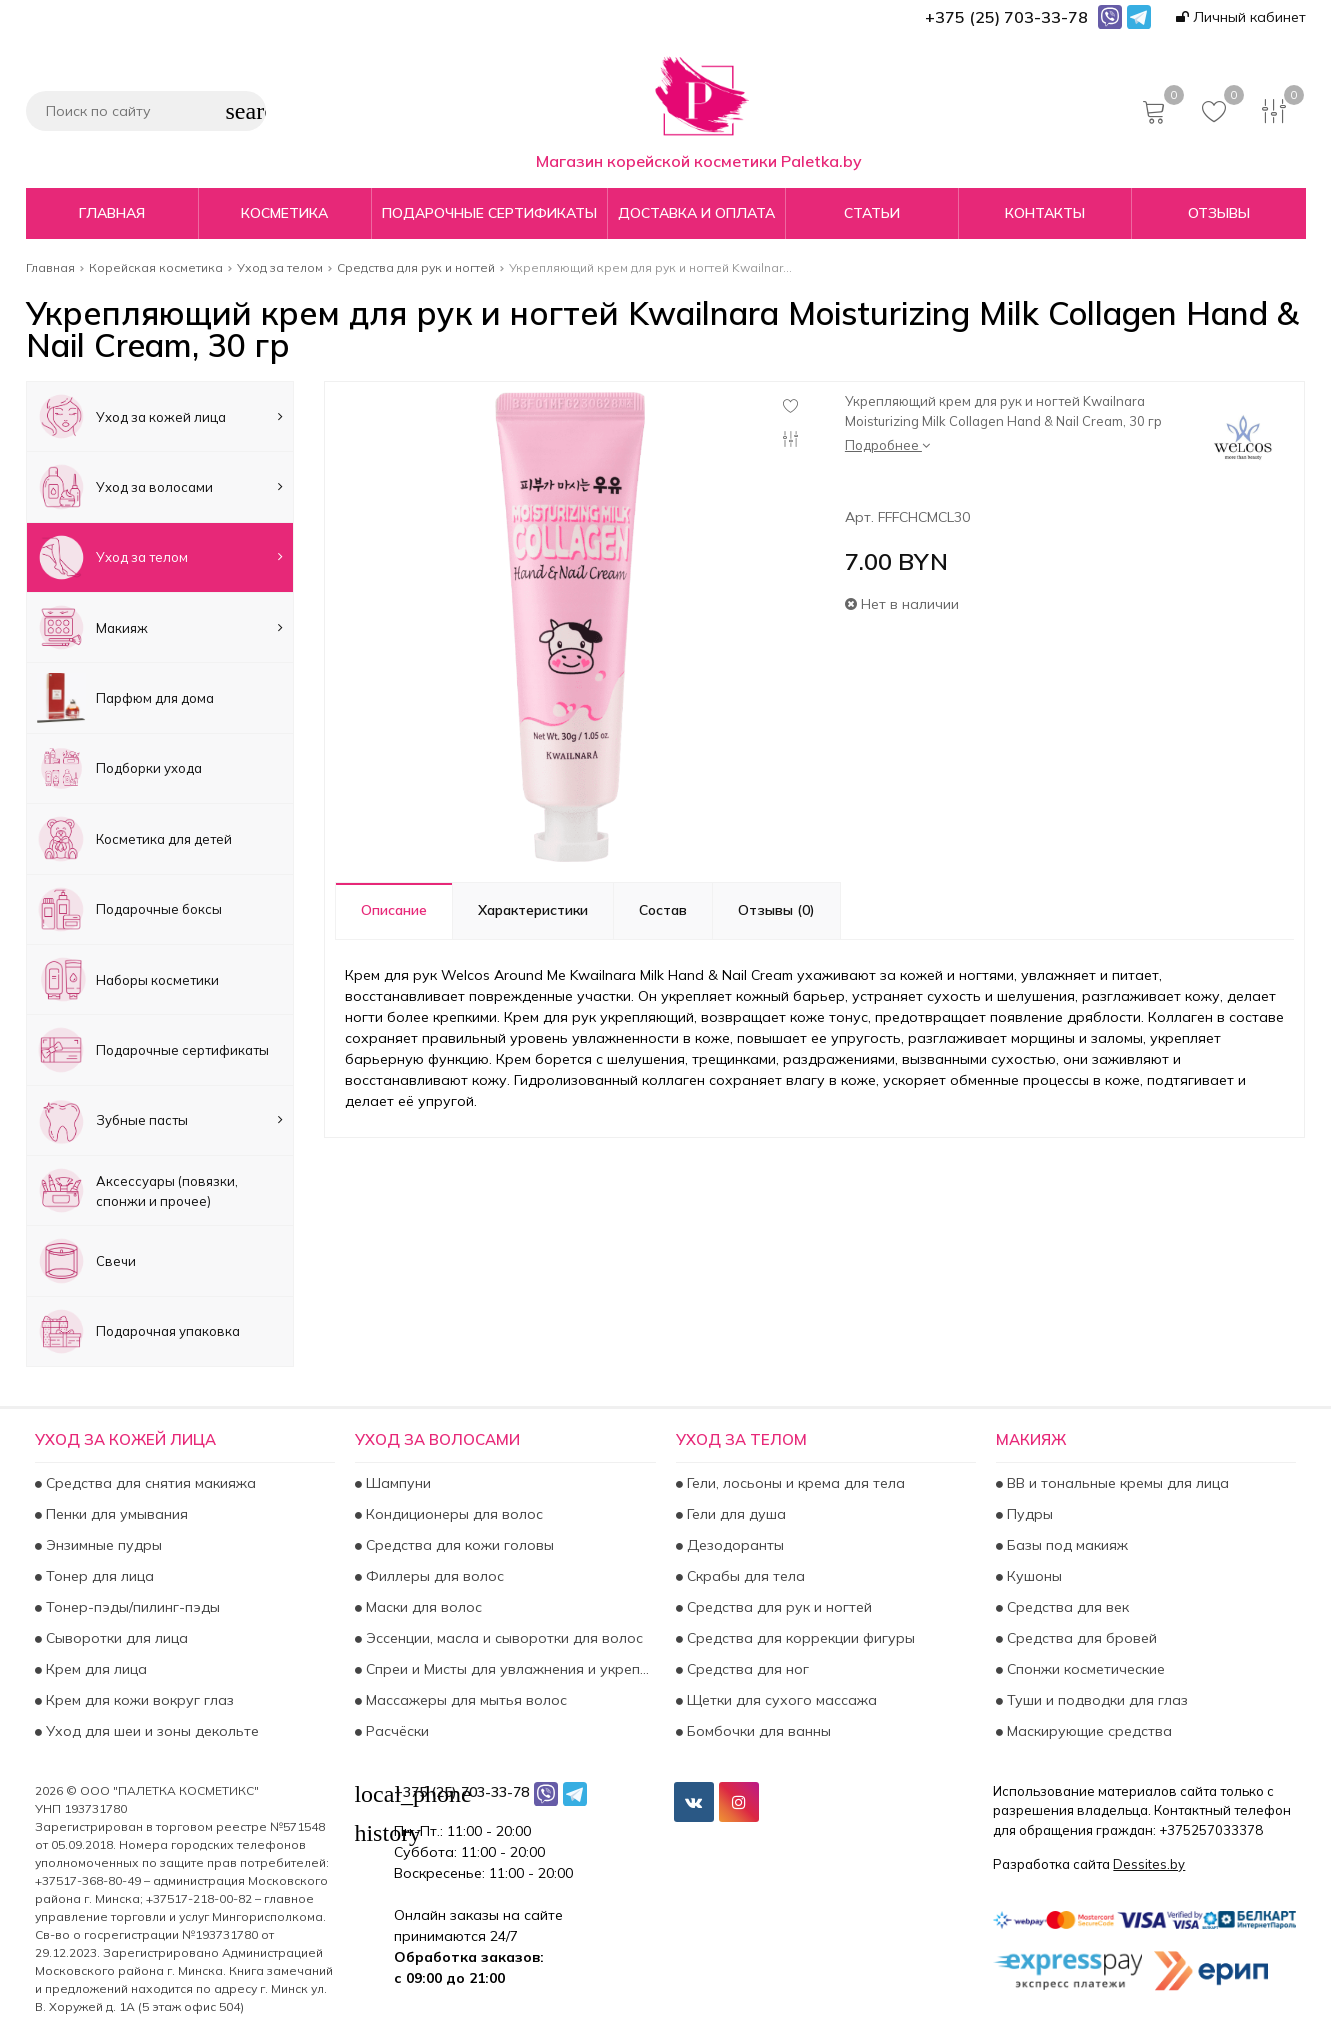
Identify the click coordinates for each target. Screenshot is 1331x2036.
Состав (663, 910)
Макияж (160, 627)
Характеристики (533, 910)
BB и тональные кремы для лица (1116, 1483)
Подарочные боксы (129, 909)
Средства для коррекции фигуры (799, 1638)
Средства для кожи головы (458, 1545)
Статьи (872, 213)
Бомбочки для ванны (757, 1731)
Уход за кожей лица (160, 416)
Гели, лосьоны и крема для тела (794, 1483)
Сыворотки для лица (115, 1638)
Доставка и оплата (696, 213)
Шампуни (396, 1483)
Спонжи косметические (1084, 1669)
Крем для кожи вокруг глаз (138, 1700)
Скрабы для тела (744, 1576)
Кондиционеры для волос (452, 1514)
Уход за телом (160, 557)
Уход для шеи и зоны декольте (150, 1731)
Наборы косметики (128, 979)
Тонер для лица (98, 1576)
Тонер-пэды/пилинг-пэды (131, 1607)
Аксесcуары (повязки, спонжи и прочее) (137, 1190)
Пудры (1028, 1514)
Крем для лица (94, 1669)
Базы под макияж (1065, 1545)
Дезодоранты (733, 1545)
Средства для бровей (1080, 1638)
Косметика (284, 213)
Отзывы (1219, 213)
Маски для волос (422, 1607)
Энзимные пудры (102, 1545)
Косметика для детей (134, 838)
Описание (394, 910)
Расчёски (395, 1731)
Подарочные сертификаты (489, 213)
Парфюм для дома (125, 697)
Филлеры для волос (433, 1576)
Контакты (1045, 213)
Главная (112, 213)
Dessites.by (1149, 1864)
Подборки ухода (119, 768)
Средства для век (1066, 1607)
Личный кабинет (1241, 17)
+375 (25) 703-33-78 (461, 1792)
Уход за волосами (160, 486)
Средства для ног (746, 1669)
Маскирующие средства (1087, 1731)
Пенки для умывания (115, 1514)
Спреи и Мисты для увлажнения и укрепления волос (508, 1669)
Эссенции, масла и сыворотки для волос (502, 1638)
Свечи (86, 1260)
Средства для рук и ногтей (777, 1607)
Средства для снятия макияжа (149, 1483)
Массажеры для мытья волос (464, 1700)
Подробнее (887, 445)
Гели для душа (734, 1514)
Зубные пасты (160, 1120)
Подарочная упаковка (138, 1331)
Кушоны (1032, 1576)
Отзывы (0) (776, 910)
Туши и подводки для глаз (1095, 1700)
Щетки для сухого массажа (780, 1700)
